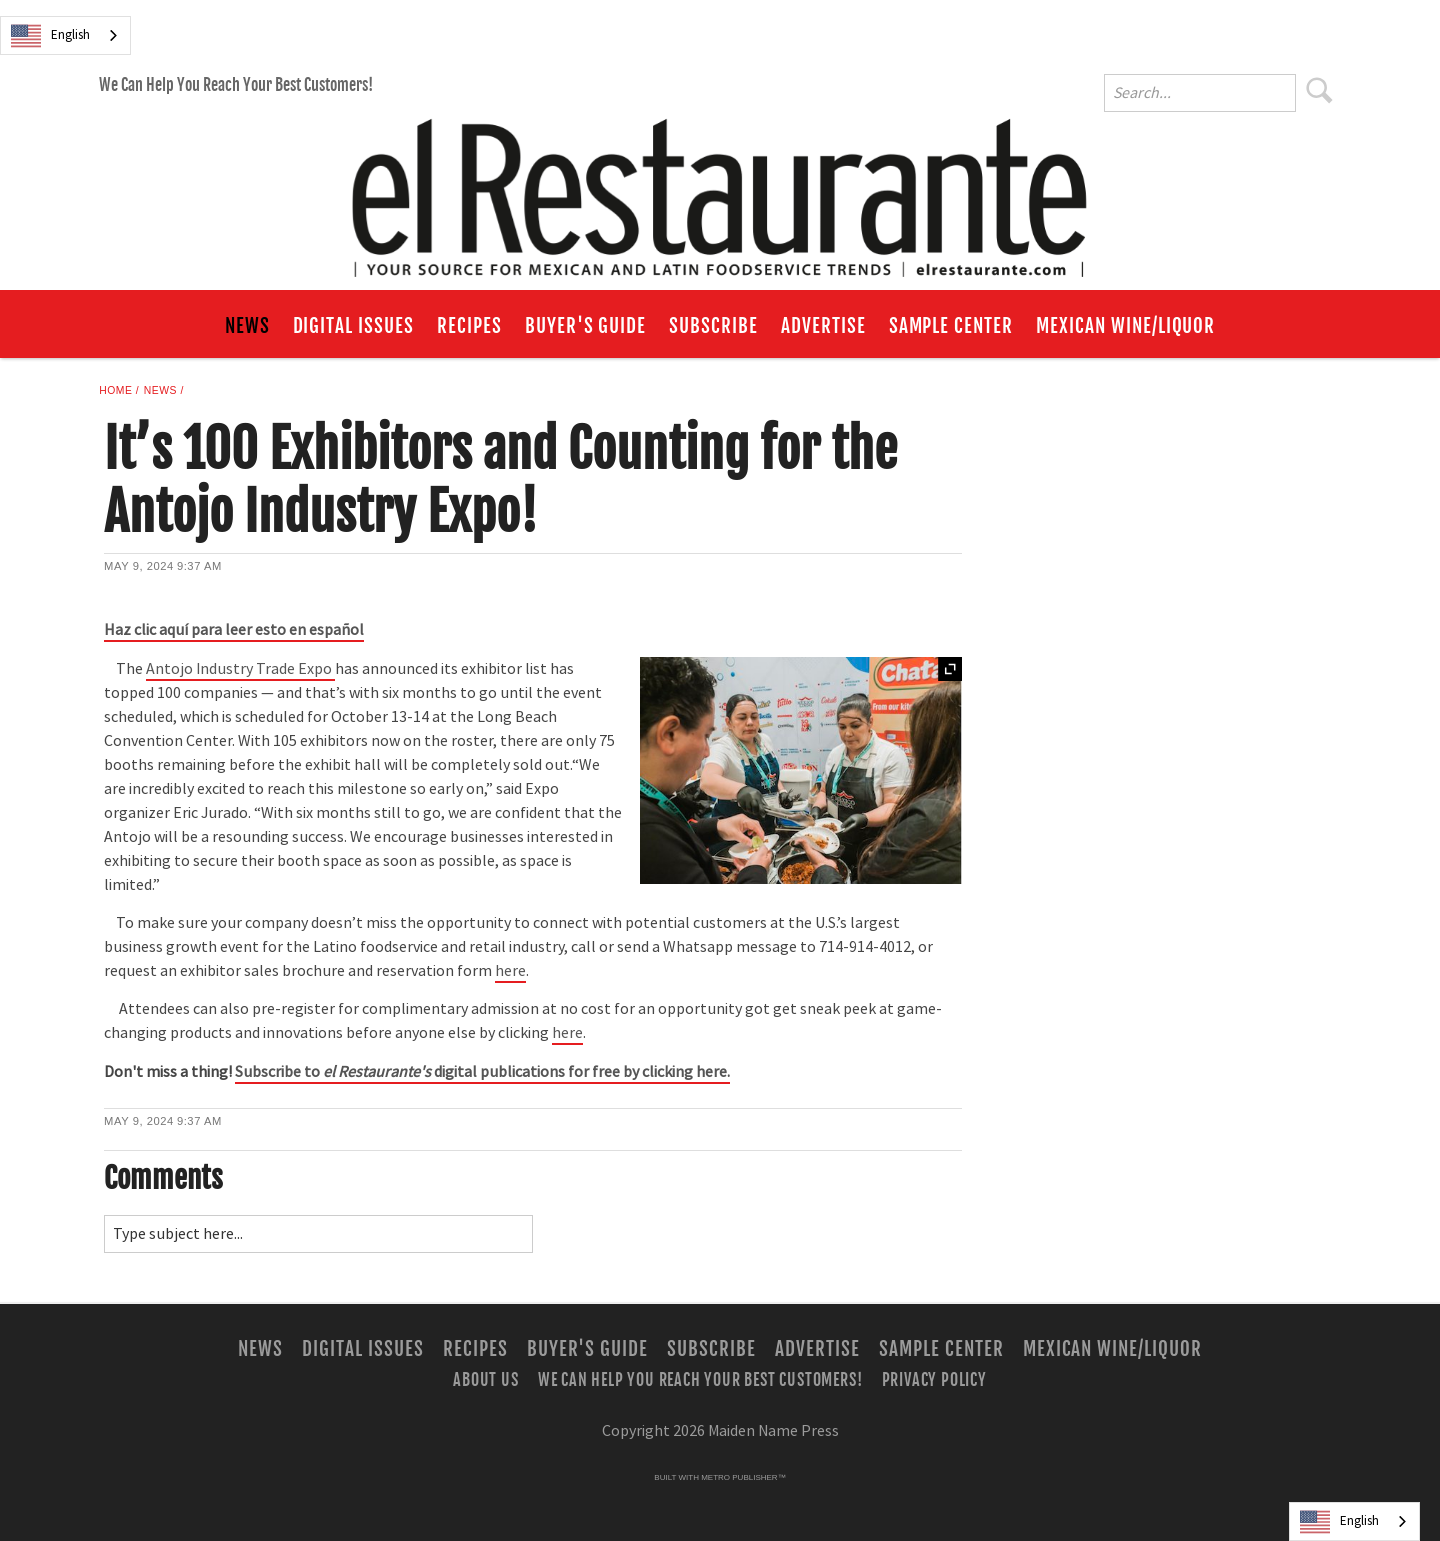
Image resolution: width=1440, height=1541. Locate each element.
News (247, 326)
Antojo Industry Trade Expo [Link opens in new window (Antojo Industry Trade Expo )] (240, 669)
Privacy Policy (934, 1379)
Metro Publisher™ (743, 1477)
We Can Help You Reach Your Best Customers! (236, 85)
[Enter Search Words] (1200, 93)
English (50, 36)
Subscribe (713, 326)
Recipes (469, 326)
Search (1320, 90)
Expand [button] (950, 669)
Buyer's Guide (585, 326)
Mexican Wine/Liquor (1125, 326)
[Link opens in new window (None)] (482, 1073)
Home (115, 390)
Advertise (823, 326)
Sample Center (951, 326)
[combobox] (65, 35)
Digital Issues (353, 326)
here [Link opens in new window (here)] (510, 971)
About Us (485, 1379)
